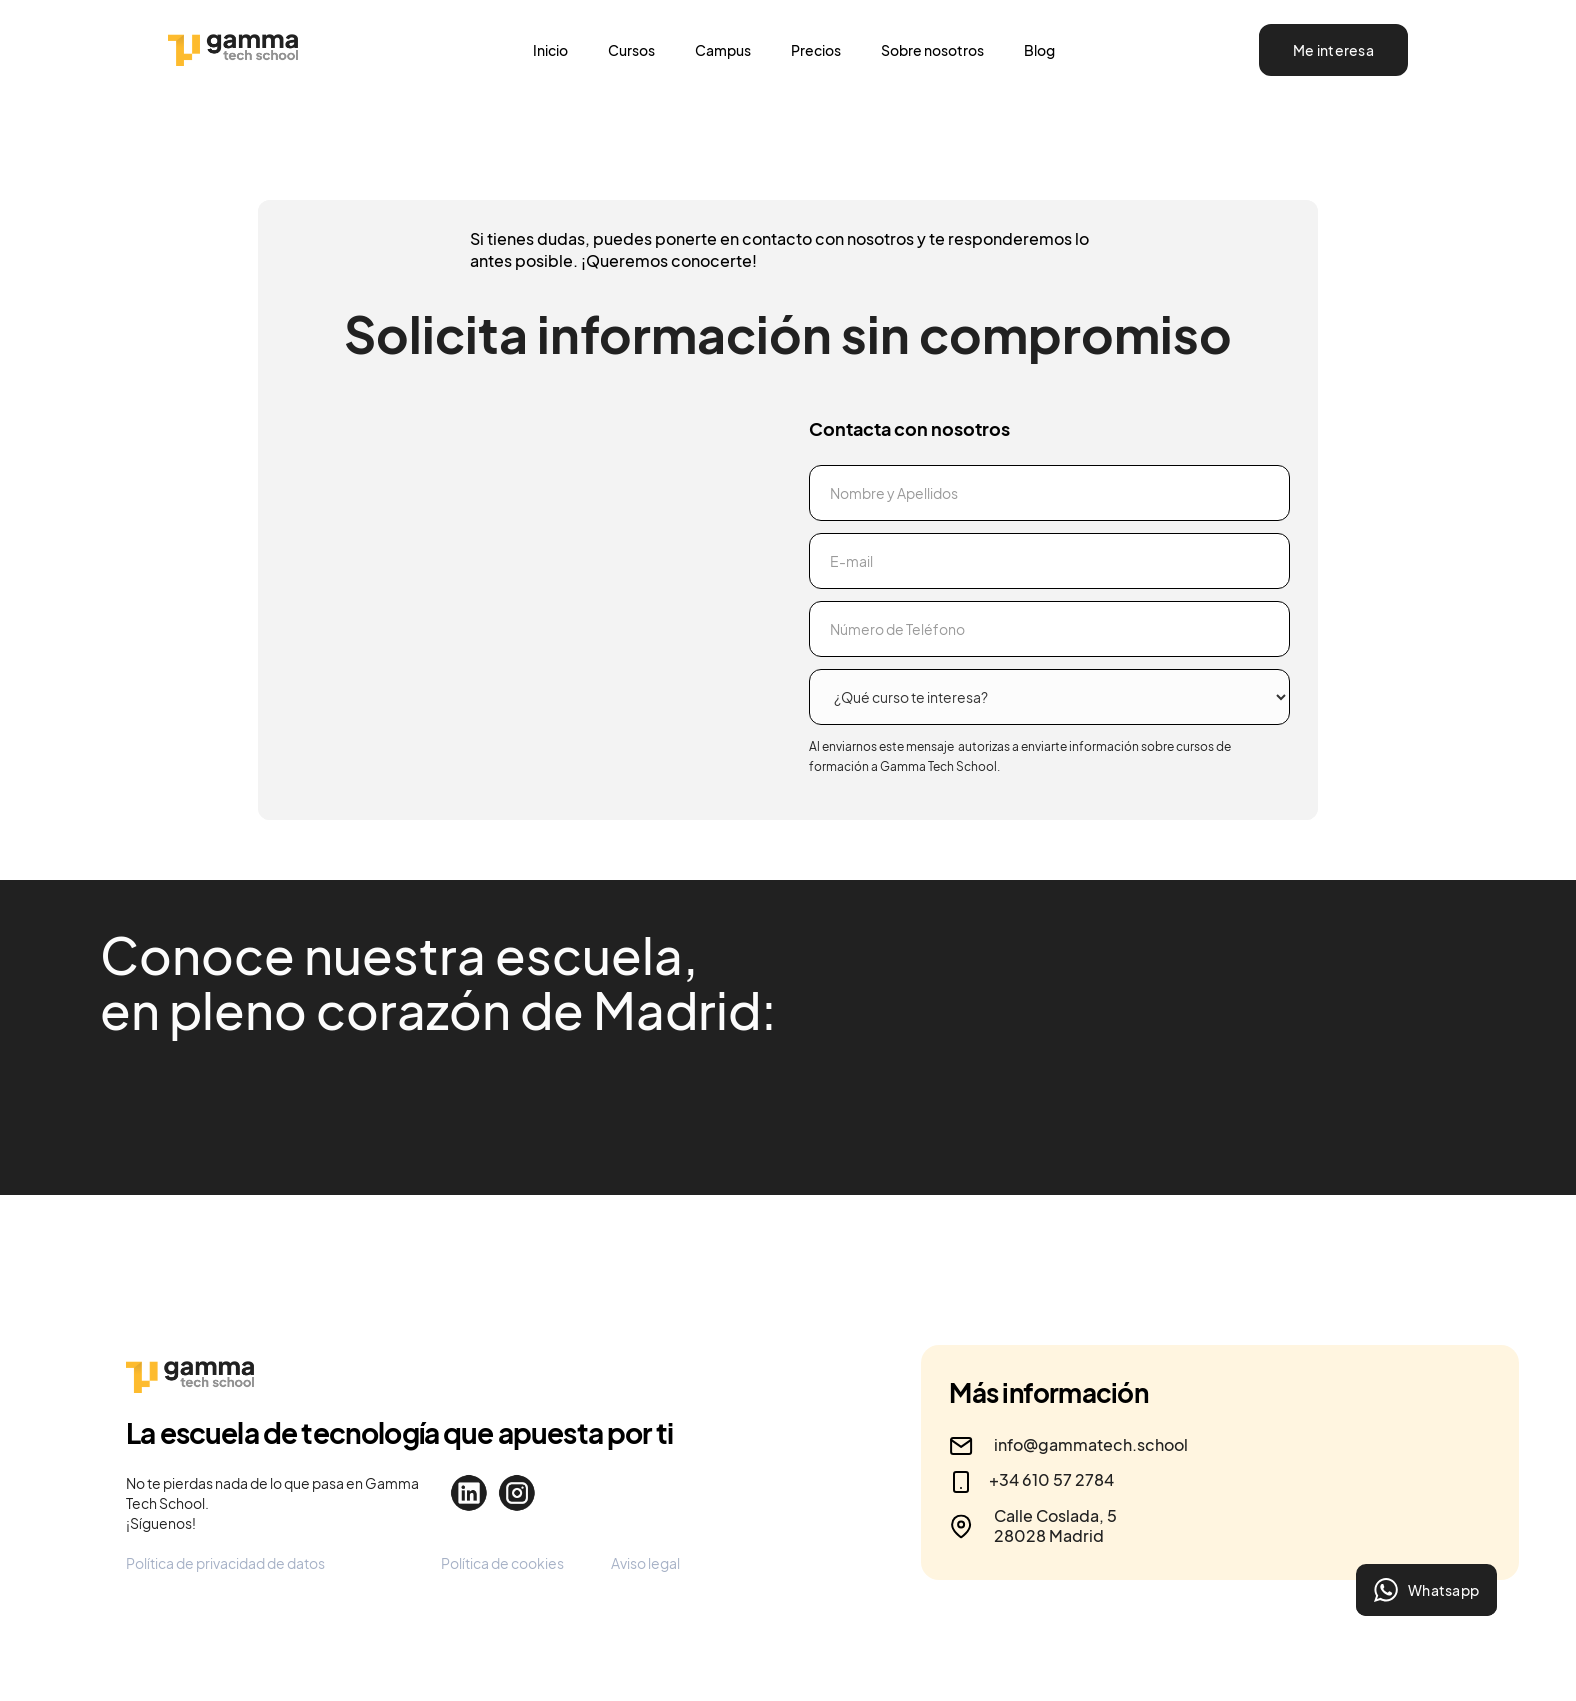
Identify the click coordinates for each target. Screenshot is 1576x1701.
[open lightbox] (559, 1125)
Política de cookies (502, 1563)
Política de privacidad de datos (225, 1563)
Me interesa (1333, 50)
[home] (304, 50)
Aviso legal (645, 1563)
